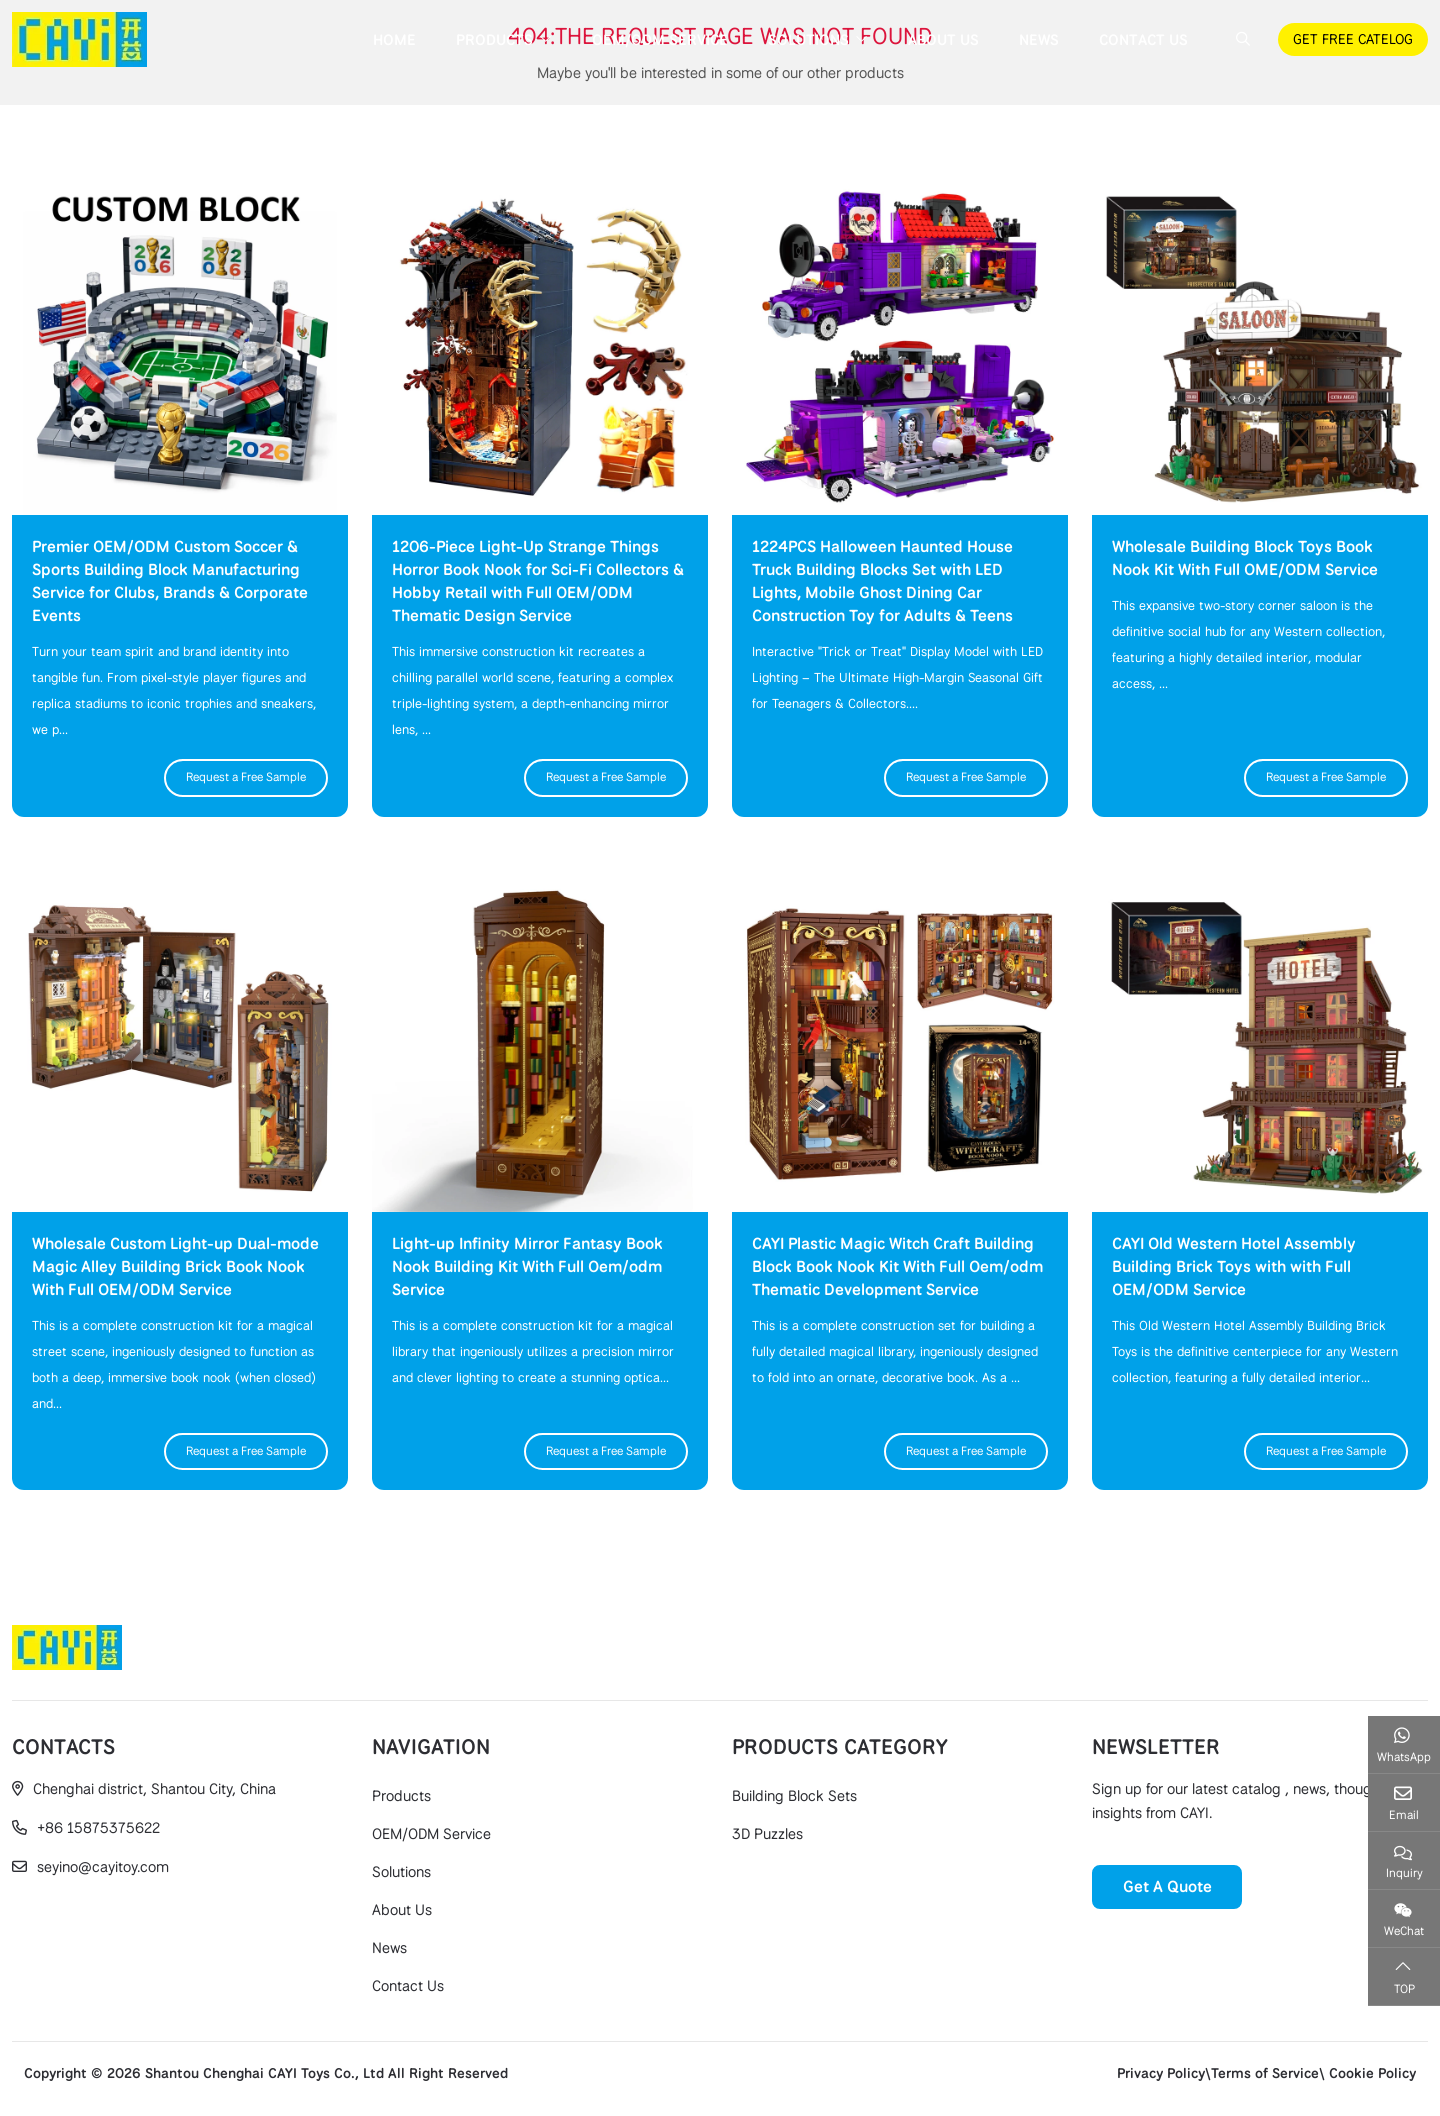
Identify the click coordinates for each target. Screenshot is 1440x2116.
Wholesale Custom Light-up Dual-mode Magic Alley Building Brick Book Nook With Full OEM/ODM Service (175, 1266)
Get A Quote (1167, 1886)
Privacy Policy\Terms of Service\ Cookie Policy (1266, 2073)
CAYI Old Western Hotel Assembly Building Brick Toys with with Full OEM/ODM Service (1234, 1266)
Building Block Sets (794, 1796)
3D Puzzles (767, 1834)
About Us (943, 40)
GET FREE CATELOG (1353, 39)
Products (494, 40)
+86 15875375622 (98, 1828)
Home (394, 40)
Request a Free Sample (246, 777)
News (1039, 40)
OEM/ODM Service (660, 40)
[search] (1240, 39)
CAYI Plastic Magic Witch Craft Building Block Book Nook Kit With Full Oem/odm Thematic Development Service (897, 1266)
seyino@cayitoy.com (103, 1867)
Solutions (808, 40)
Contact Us (1143, 40)
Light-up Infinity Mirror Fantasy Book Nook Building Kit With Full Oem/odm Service (527, 1266)
